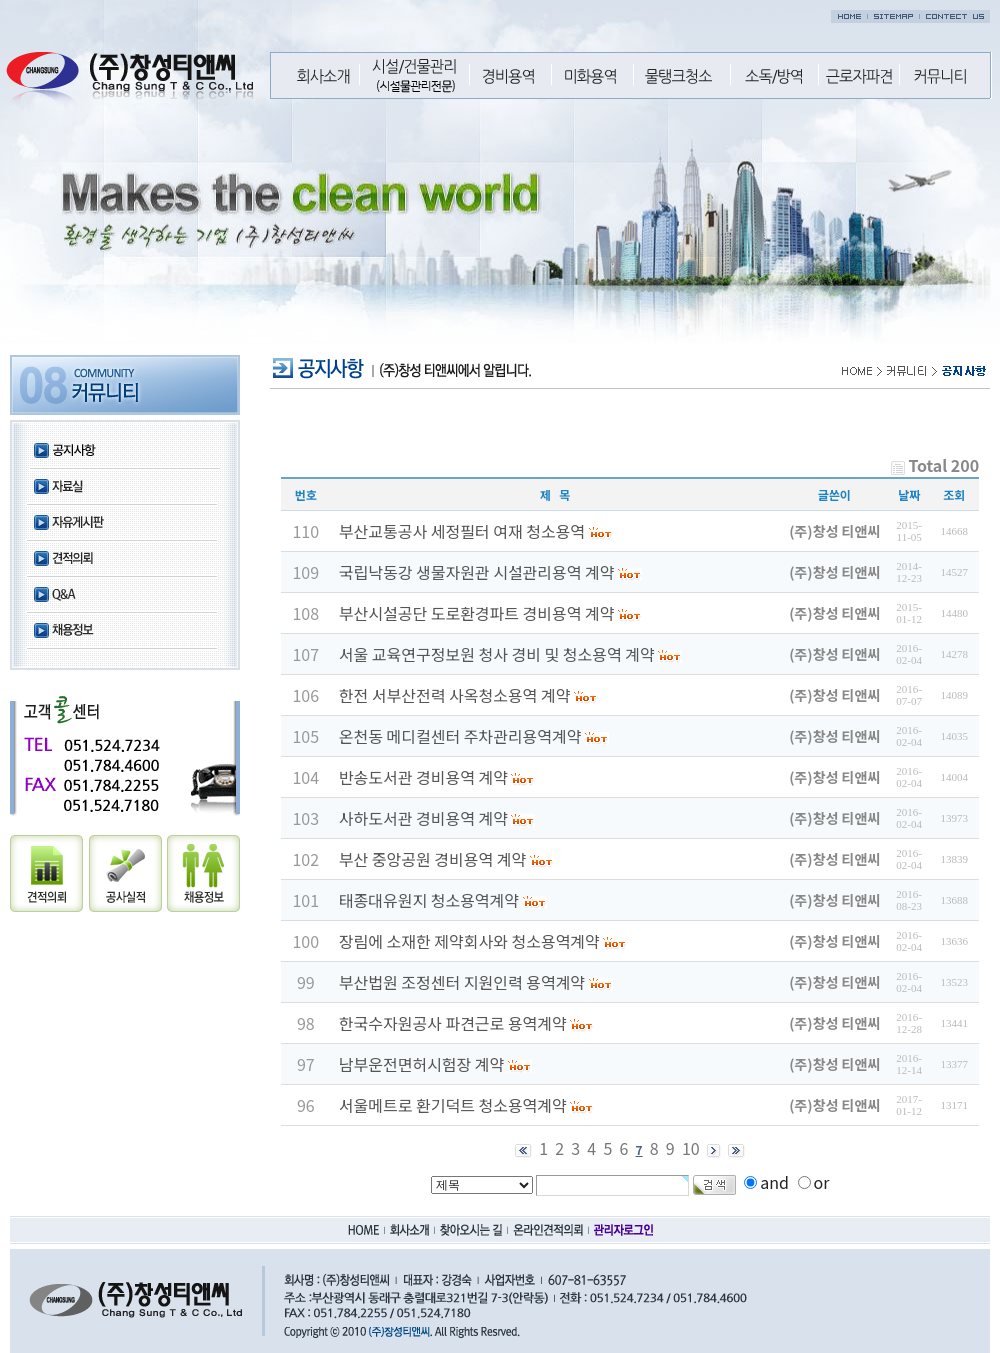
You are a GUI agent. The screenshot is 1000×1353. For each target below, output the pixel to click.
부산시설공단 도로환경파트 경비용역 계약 (477, 613)
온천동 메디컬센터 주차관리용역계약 (460, 736)
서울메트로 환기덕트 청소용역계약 (453, 1105)
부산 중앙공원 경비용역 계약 (432, 859)
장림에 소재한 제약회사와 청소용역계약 (469, 941)
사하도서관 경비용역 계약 (423, 818)
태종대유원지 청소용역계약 (429, 900)
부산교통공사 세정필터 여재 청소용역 (462, 531)
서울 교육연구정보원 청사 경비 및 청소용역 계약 (497, 654)
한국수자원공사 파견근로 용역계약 (453, 1023)
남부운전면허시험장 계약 (422, 1064)
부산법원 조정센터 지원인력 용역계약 (462, 982)
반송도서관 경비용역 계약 (423, 777)
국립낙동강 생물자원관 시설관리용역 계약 (477, 572)
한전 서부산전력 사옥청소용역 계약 (455, 695)
